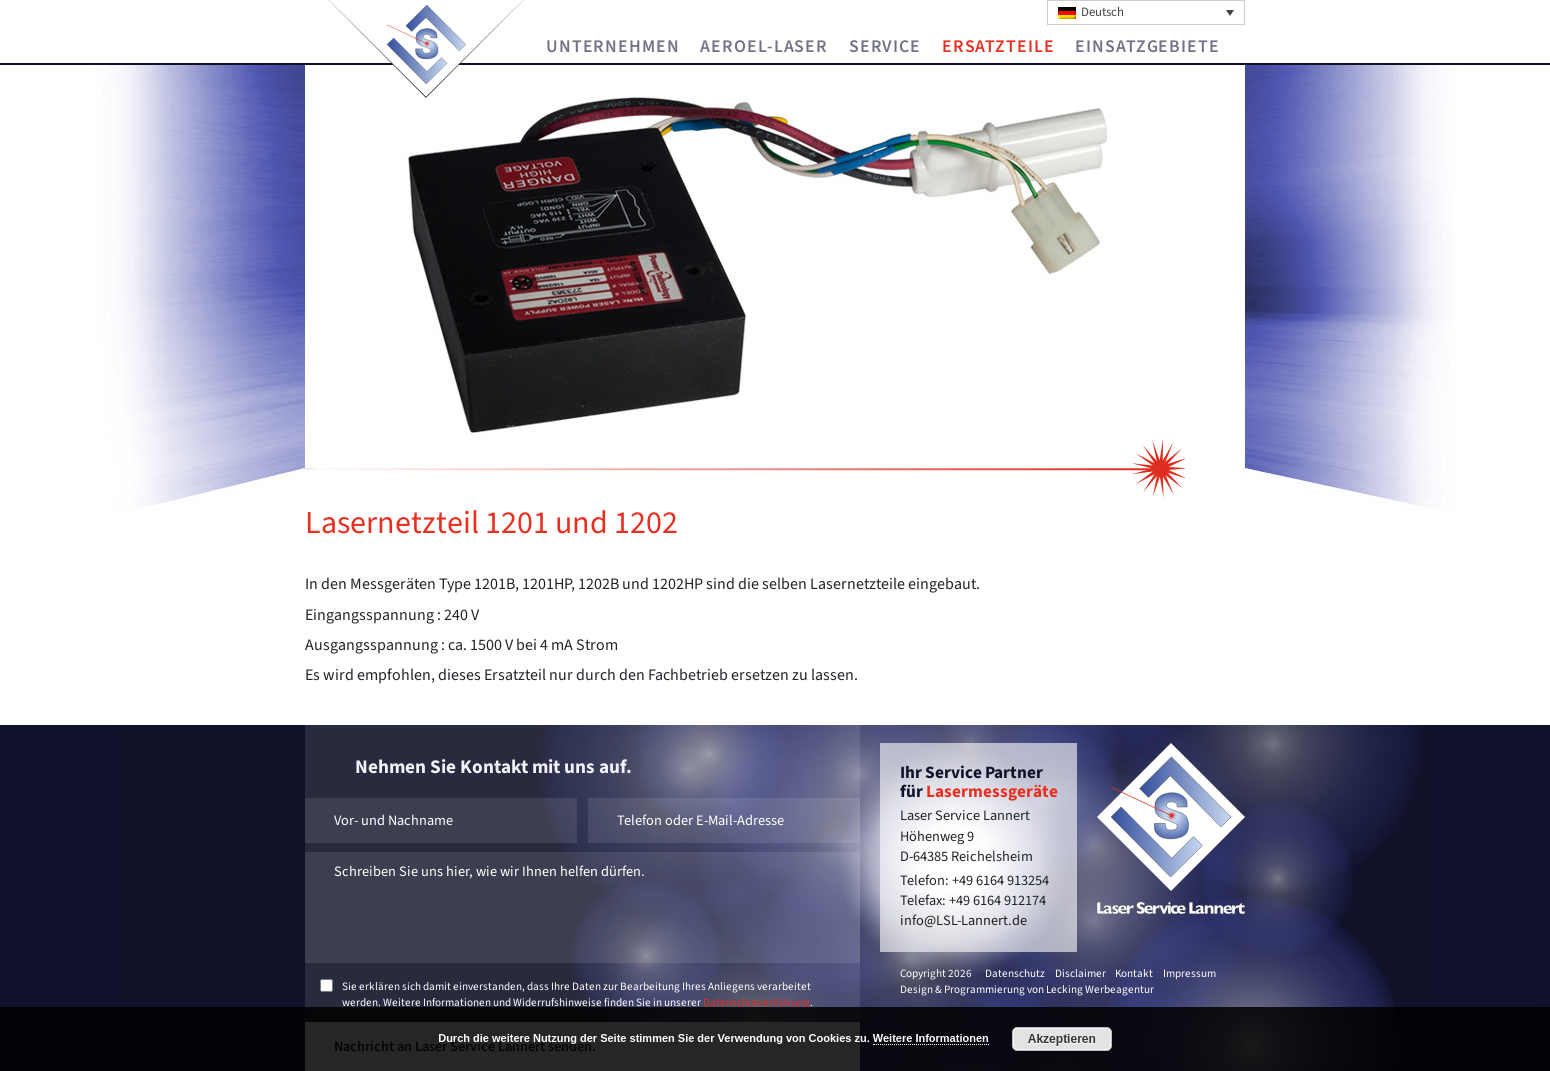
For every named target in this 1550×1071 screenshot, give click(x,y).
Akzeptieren (1062, 1039)
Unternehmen (613, 47)
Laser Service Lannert (426, 44)
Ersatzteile (998, 47)
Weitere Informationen (931, 1038)
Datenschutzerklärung (756, 1002)
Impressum (1189, 973)
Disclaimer (1080, 973)
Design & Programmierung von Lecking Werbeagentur (1027, 989)
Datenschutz (1015, 973)
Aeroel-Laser (764, 47)
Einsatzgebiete (1147, 47)
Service (885, 47)
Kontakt (1134, 973)
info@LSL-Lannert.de (963, 920)
